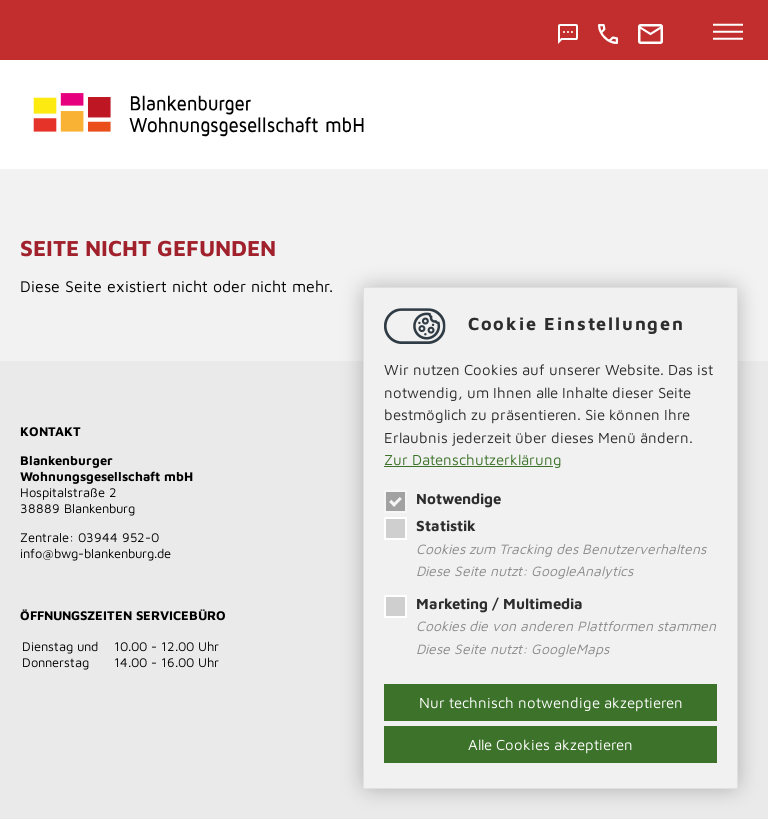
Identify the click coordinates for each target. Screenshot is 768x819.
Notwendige (442, 498)
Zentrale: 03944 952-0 (89, 537)
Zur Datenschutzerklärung (473, 459)
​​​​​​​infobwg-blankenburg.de (95, 553)
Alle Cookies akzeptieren (550, 744)
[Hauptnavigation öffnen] (728, 33)
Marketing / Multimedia (483, 603)
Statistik (430, 525)
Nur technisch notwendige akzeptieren (551, 702)
